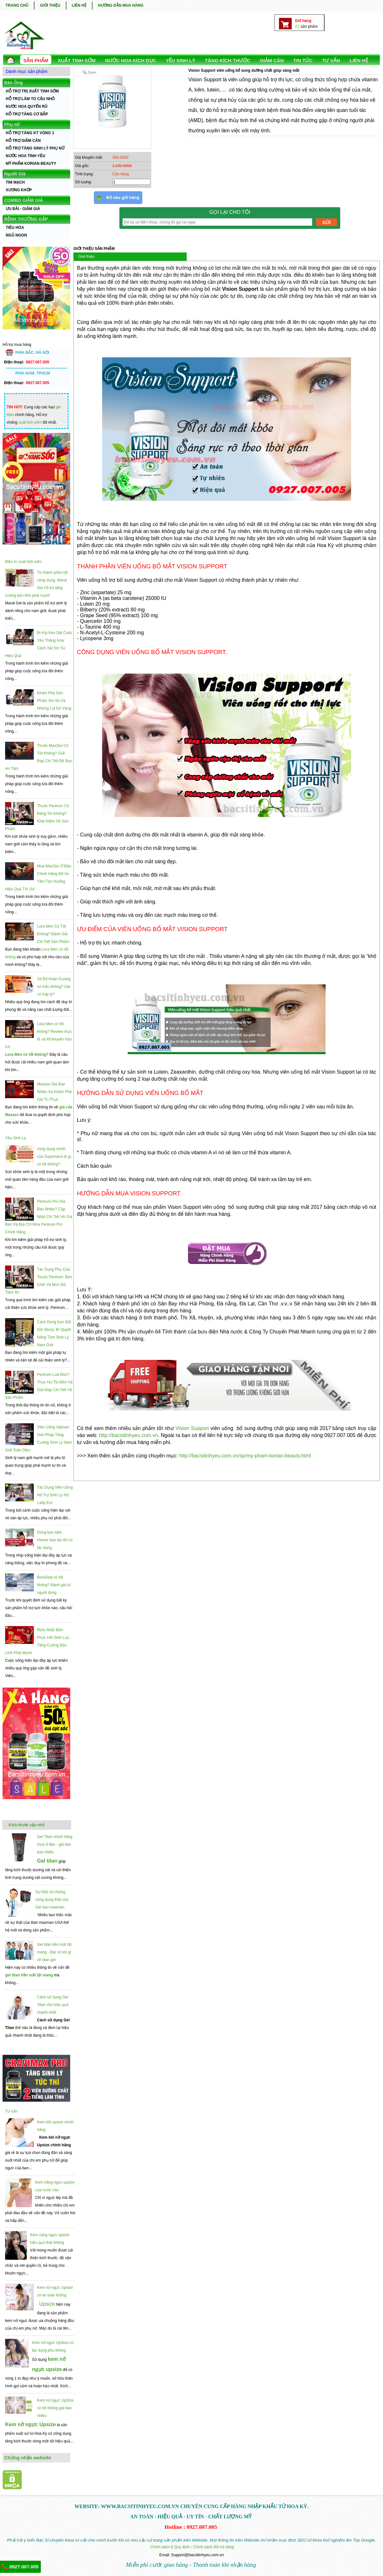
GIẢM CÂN (272, 60)
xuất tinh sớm (30, 422)
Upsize (47, 2304)
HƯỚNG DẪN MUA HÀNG (120, 5)
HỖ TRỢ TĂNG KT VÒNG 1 (30, 133)
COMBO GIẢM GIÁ (23, 200)
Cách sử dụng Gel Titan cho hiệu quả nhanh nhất (53, 2005)
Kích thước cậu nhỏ (26, 1825)
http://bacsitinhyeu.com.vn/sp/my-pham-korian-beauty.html (245, 1455)
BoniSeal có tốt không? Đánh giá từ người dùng (54, 1585)
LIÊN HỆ (79, 5)
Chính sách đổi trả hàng (213, 2547)
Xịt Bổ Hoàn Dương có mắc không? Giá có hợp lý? (54, 986)
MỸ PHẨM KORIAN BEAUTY (31, 163)
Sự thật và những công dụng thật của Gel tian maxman (51, 1899)
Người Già (15, 173)
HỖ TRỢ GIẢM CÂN (23, 140)
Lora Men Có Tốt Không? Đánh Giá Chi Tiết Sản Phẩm (53, 934)
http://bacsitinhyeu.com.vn (128, 1435)
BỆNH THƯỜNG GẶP (26, 219)
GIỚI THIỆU (50, 5)
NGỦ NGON (16, 235)
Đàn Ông (13, 82)
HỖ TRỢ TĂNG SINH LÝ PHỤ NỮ (35, 148)
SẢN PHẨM (35, 60)
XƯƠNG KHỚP (19, 190)
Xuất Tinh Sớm (76, 60)
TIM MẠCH (15, 182)
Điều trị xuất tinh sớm (23, 561)
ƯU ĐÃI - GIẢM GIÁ (23, 209)
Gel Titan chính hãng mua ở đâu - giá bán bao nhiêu (54, 1844)
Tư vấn (11, 2111)
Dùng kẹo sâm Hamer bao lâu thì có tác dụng (54, 1540)
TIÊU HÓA (15, 227)
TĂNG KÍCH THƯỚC (227, 60)
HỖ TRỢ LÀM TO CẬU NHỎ (30, 99)
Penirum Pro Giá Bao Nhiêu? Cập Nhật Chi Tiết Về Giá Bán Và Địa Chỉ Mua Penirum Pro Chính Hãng (38, 1216)
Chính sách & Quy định (170, 2547)
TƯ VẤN (331, 60)
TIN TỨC (302, 60)
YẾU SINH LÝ (180, 60)
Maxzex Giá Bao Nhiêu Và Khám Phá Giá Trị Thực (54, 1092)
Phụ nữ (11, 124)
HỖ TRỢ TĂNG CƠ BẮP (27, 114)
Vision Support (192, 1428)
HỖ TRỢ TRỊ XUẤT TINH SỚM (32, 91)
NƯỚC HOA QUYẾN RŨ (27, 106)
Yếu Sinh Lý (15, 1138)
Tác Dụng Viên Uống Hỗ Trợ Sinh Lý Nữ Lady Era (55, 1495)
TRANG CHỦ (16, 5)
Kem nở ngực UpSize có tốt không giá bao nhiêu (55, 2408)
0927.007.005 (20, 2566)
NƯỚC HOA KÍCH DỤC (130, 60)
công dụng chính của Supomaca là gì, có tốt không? (54, 1156)
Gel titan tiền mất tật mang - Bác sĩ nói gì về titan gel (54, 1952)
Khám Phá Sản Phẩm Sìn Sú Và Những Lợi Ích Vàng (54, 701)
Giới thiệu (86, 256)
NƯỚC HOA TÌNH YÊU (25, 156)
